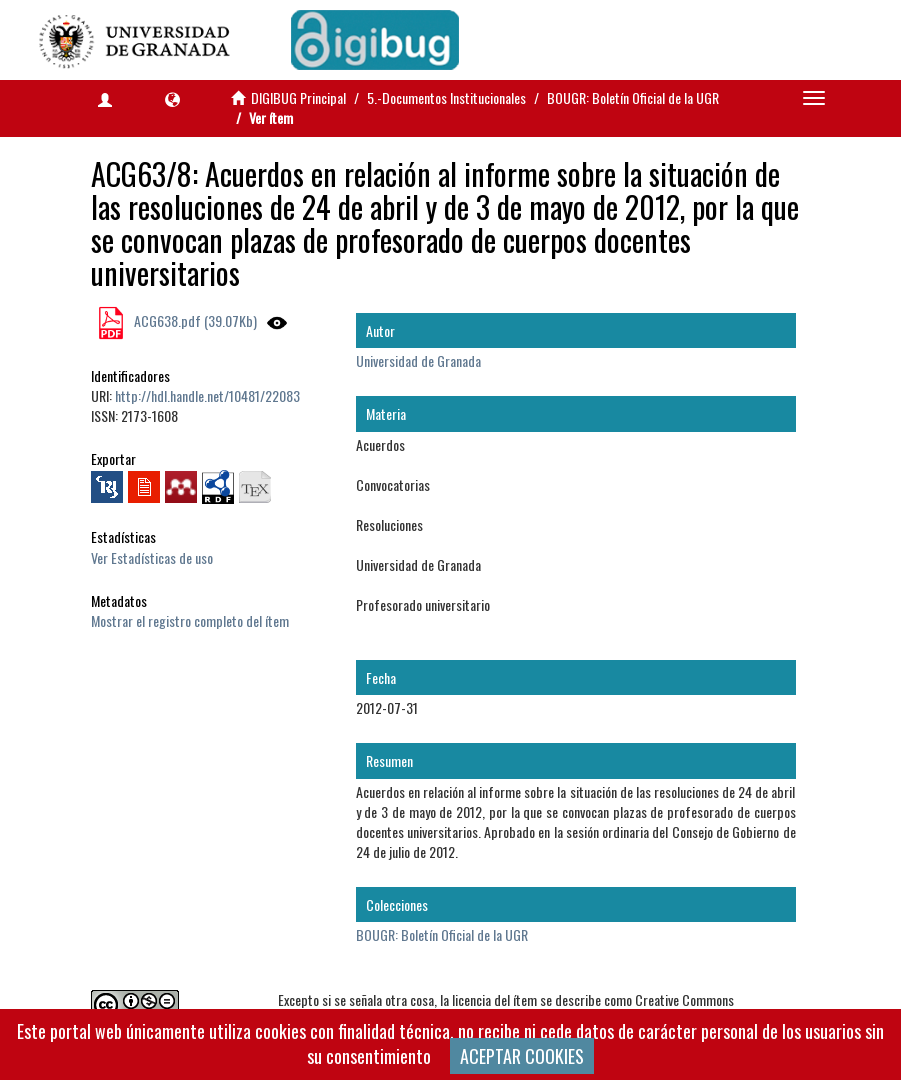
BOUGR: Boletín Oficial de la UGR (633, 97)
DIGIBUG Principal (298, 97)
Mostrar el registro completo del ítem (190, 620)
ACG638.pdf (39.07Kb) (194, 320)
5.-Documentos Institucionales (446, 97)
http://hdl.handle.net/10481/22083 (207, 395)
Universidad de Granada (418, 360)
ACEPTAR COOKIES (522, 1056)
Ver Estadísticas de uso (152, 557)
